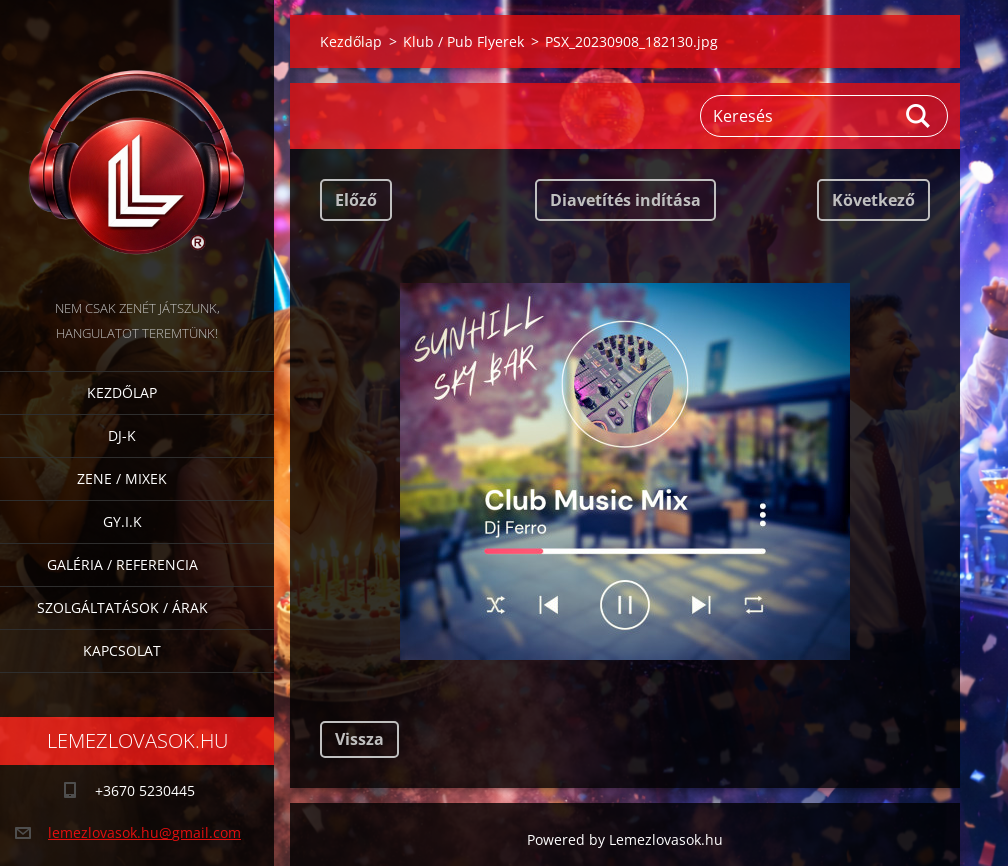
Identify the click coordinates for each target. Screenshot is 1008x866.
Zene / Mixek (122, 478)
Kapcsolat (122, 650)
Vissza (359, 739)
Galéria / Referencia (122, 564)
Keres (919, 116)
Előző (356, 200)
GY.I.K (122, 521)
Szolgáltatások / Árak (122, 607)
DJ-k (122, 435)
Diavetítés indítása (625, 200)
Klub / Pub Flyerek (463, 41)
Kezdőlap (122, 392)
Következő (873, 200)
